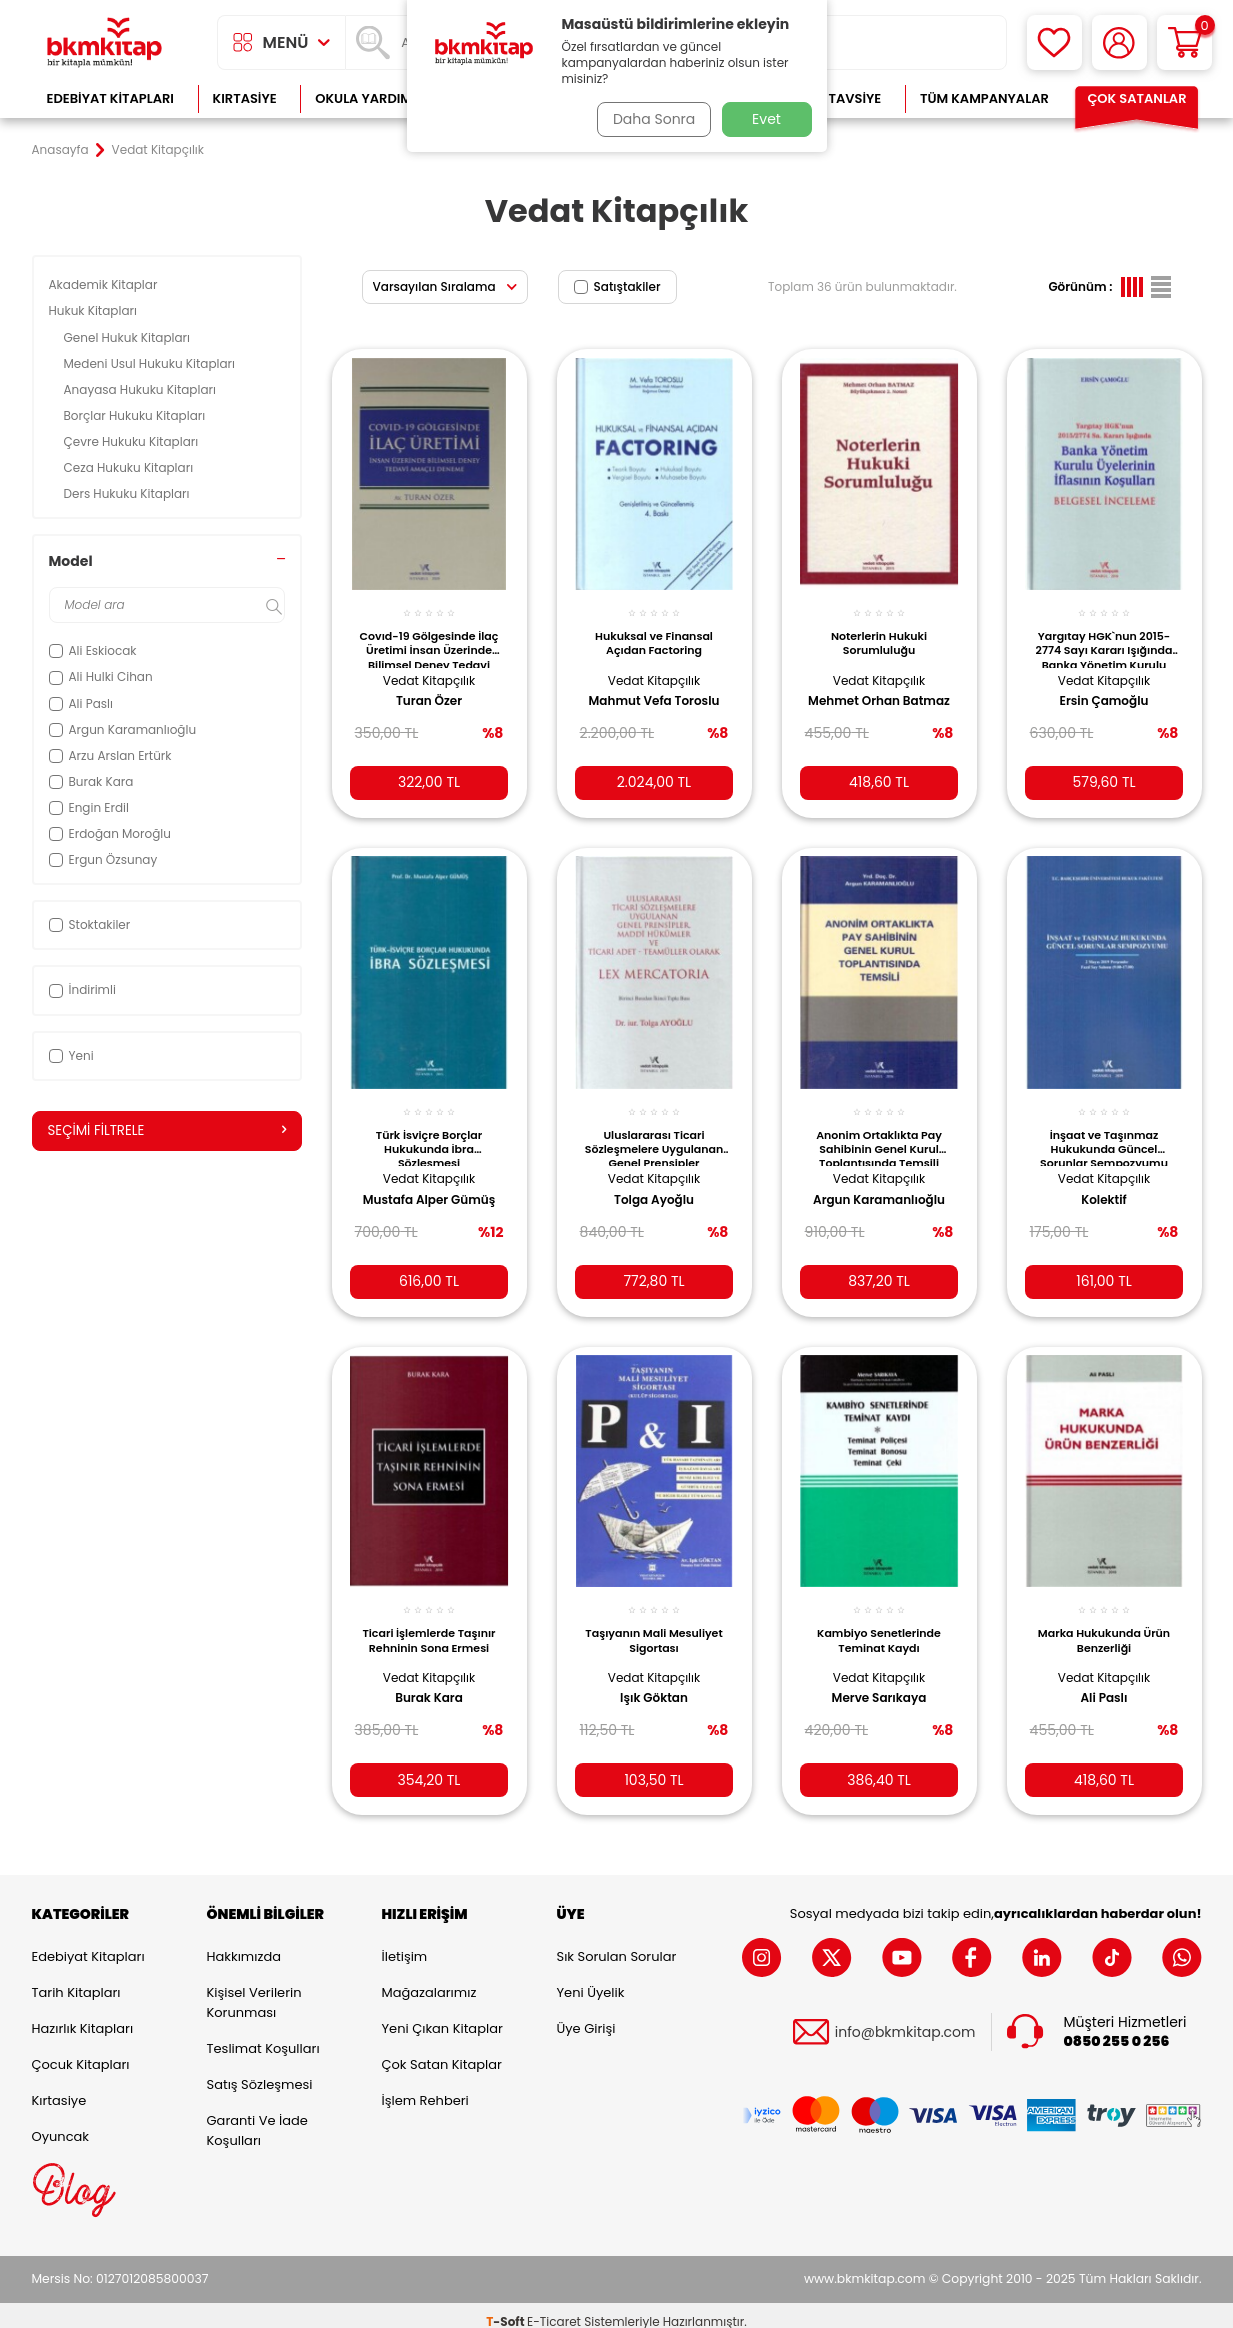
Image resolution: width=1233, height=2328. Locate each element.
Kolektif (1104, 1185)
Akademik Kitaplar (105, 284)
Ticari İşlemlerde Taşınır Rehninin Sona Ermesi (428, 1621)
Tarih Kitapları (76, 1980)
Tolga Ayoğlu (654, 1185)
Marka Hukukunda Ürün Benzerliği (1104, 1621)
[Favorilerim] (1054, 42)
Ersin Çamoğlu (1104, 690)
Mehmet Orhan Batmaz (858, 698)
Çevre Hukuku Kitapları (133, 441)
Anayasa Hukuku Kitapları (142, 389)
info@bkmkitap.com (905, 2019)
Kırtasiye (245, 98)
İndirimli (82, 989)
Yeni (71, 1055)
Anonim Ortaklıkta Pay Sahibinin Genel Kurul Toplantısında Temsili (879, 1131)
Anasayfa (60, 150)
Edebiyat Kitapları (110, 98)
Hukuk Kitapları (95, 310)
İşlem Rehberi (425, 2088)
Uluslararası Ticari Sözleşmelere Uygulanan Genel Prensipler (653, 1131)
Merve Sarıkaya (879, 1679)
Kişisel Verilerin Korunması (254, 1990)
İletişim (405, 1944)
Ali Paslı (1104, 1679)
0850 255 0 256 (1117, 2028)
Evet (766, 119)
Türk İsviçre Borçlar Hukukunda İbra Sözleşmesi (429, 1131)
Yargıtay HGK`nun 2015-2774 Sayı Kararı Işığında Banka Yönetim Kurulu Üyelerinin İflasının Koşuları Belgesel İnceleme (1104, 637)
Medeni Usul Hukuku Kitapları (151, 363)
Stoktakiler (90, 924)
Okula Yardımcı (370, 98)
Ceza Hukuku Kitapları (130, 467)
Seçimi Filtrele (167, 1131)
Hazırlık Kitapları (83, 2016)
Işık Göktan (654, 1679)
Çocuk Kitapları (81, 2052)
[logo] (105, 42)
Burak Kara (429, 1679)
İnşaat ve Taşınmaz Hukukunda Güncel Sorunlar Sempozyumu (1104, 1131)
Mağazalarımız (429, 1980)
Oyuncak (61, 2124)
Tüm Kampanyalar (984, 98)
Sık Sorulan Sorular (617, 1944)
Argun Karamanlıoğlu (879, 1185)
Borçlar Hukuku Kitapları (138, 415)
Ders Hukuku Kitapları (128, 493)
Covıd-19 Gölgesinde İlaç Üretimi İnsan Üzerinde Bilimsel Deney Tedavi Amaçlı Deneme (428, 637)
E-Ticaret (554, 2308)
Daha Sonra (649, 119)
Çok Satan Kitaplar (442, 2052)
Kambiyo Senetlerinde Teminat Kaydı (879, 1621)
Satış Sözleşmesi (260, 2072)
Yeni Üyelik (591, 1980)
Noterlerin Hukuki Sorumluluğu (879, 632)
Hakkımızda (244, 1944)
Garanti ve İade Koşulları (257, 2118)
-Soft (506, 2308)
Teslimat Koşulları (263, 2036)
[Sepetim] (1184, 42)
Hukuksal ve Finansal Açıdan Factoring (654, 632)
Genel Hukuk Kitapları (129, 337)
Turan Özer (429, 690)
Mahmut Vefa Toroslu (654, 690)
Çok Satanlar (1136, 98)
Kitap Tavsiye (834, 98)
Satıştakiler (617, 286)
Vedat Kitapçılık (429, 668)
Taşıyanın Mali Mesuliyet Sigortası (654, 1621)
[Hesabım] (1119, 42)
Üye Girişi (586, 2016)
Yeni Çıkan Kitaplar (442, 2016)
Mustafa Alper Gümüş (429, 1185)
